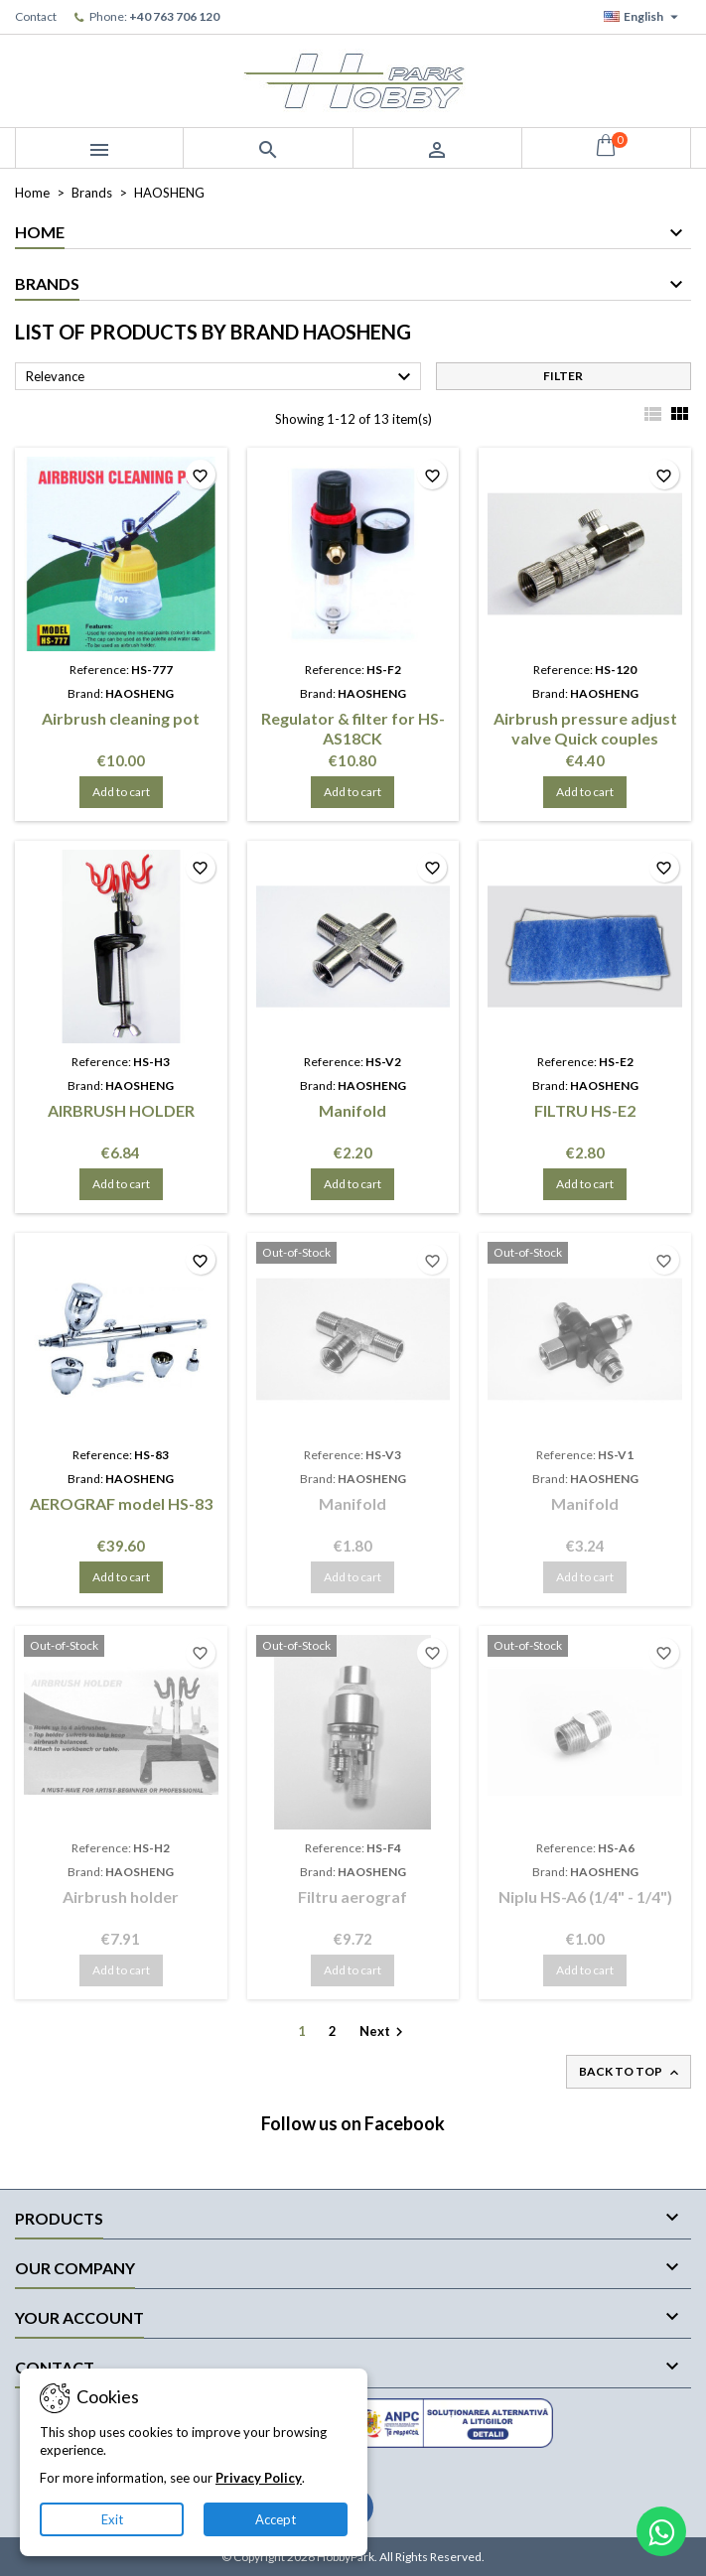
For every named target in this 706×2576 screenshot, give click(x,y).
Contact (36, 16)
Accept (275, 2519)
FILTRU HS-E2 (584, 1110)
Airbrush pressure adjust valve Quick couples (585, 728)
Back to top (630, 2072)
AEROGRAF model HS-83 (121, 1503)
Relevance (221, 377)
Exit (112, 2519)
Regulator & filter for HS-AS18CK (353, 728)
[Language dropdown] (643, 17)
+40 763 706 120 (174, 16)
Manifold (352, 1110)
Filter (563, 375)
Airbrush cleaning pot (121, 718)
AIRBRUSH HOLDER (121, 1110)
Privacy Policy (258, 2478)
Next (383, 2032)
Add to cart (121, 791)
